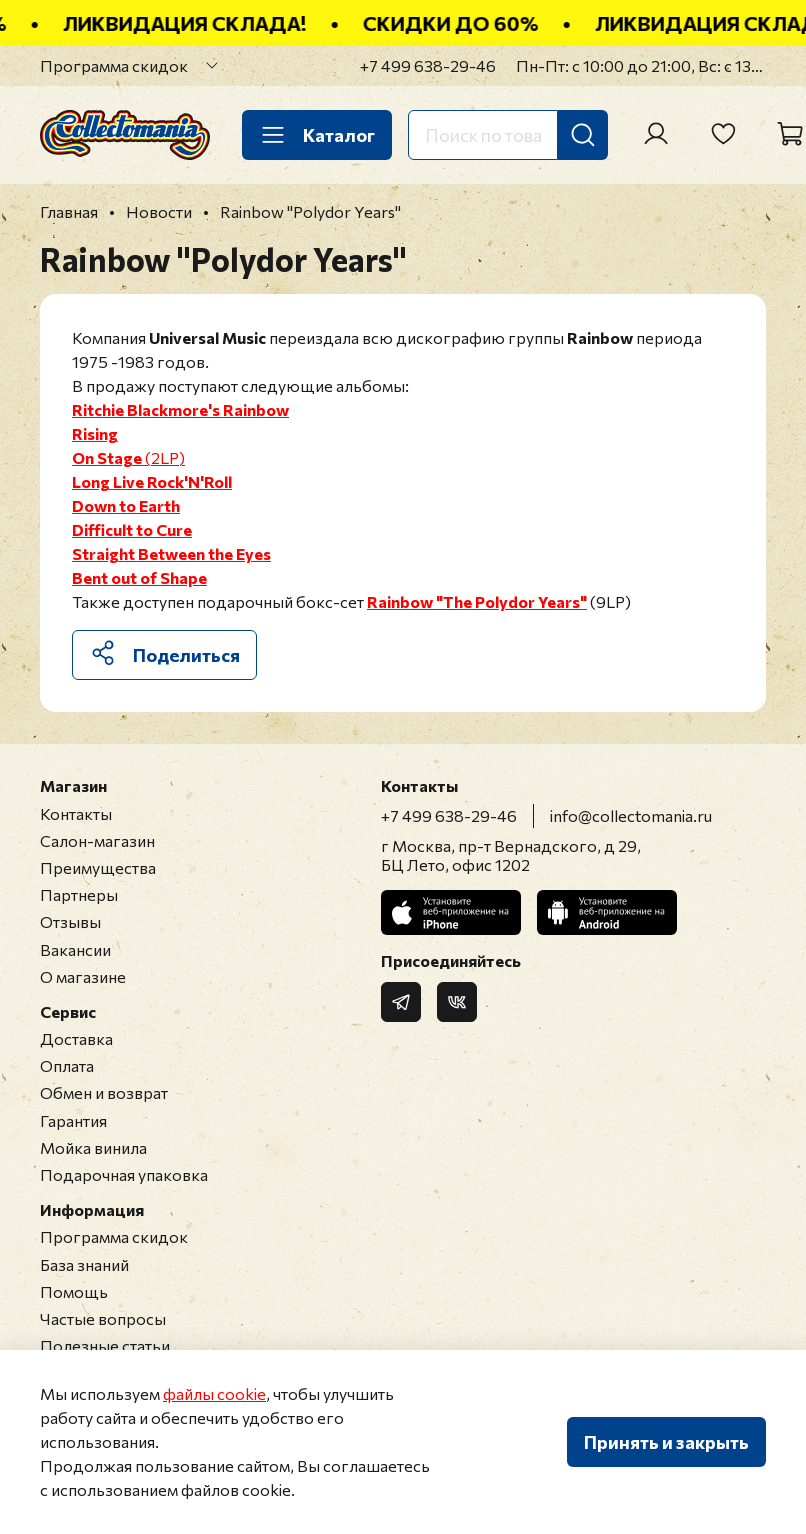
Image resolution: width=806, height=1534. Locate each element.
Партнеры (79, 894)
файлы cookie (214, 1393)
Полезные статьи (105, 1345)
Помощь (74, 1291)
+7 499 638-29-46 (428, 65)
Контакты (76, 813)
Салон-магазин (97, 840)
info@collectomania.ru (631, 815)
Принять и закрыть (666, 1442)
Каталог (317, 135)
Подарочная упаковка (124, 1174)
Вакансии (75, 949)
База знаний (84, 1264)
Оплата (67, 1065)
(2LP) (128, 457)
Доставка (76, 1038)
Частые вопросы (103, 1318)
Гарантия (73, 1120)
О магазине (83, 976)
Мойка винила (93, 1147)
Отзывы (70, 921)
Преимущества (98, 867)
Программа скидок (114, 65)
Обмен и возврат (104, 1092)
